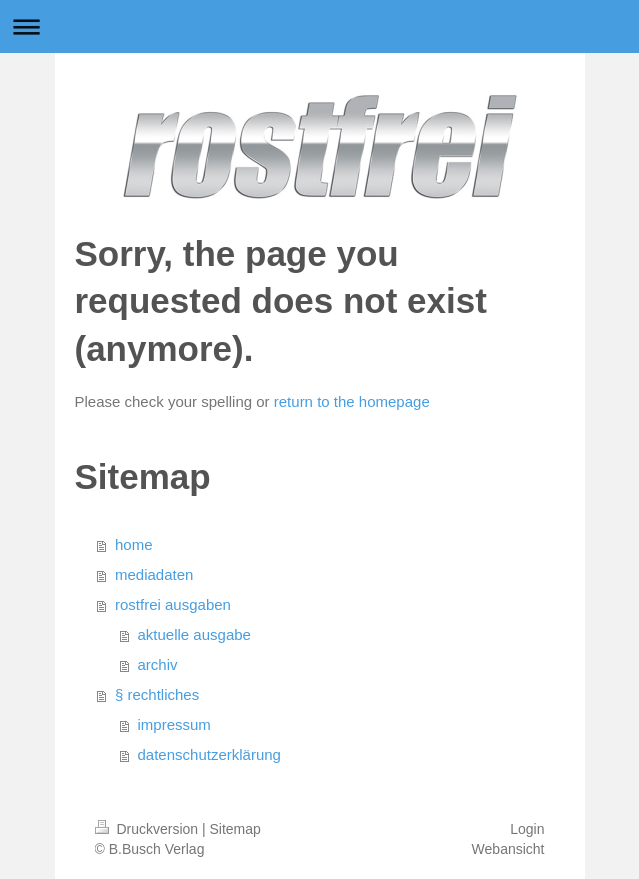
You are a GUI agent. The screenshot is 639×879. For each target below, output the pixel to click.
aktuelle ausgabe (194, 634)
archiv (158, 664)
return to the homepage (352, 401)
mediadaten (154, 574)
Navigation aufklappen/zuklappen (319, 26)
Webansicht (508, 849)
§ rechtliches (157, 694)
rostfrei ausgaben (173, 604)
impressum (174, 724)
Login (527, 829)
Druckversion (148, 829)
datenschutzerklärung (209, 754)
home (134, 544)
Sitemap (235, 829)
